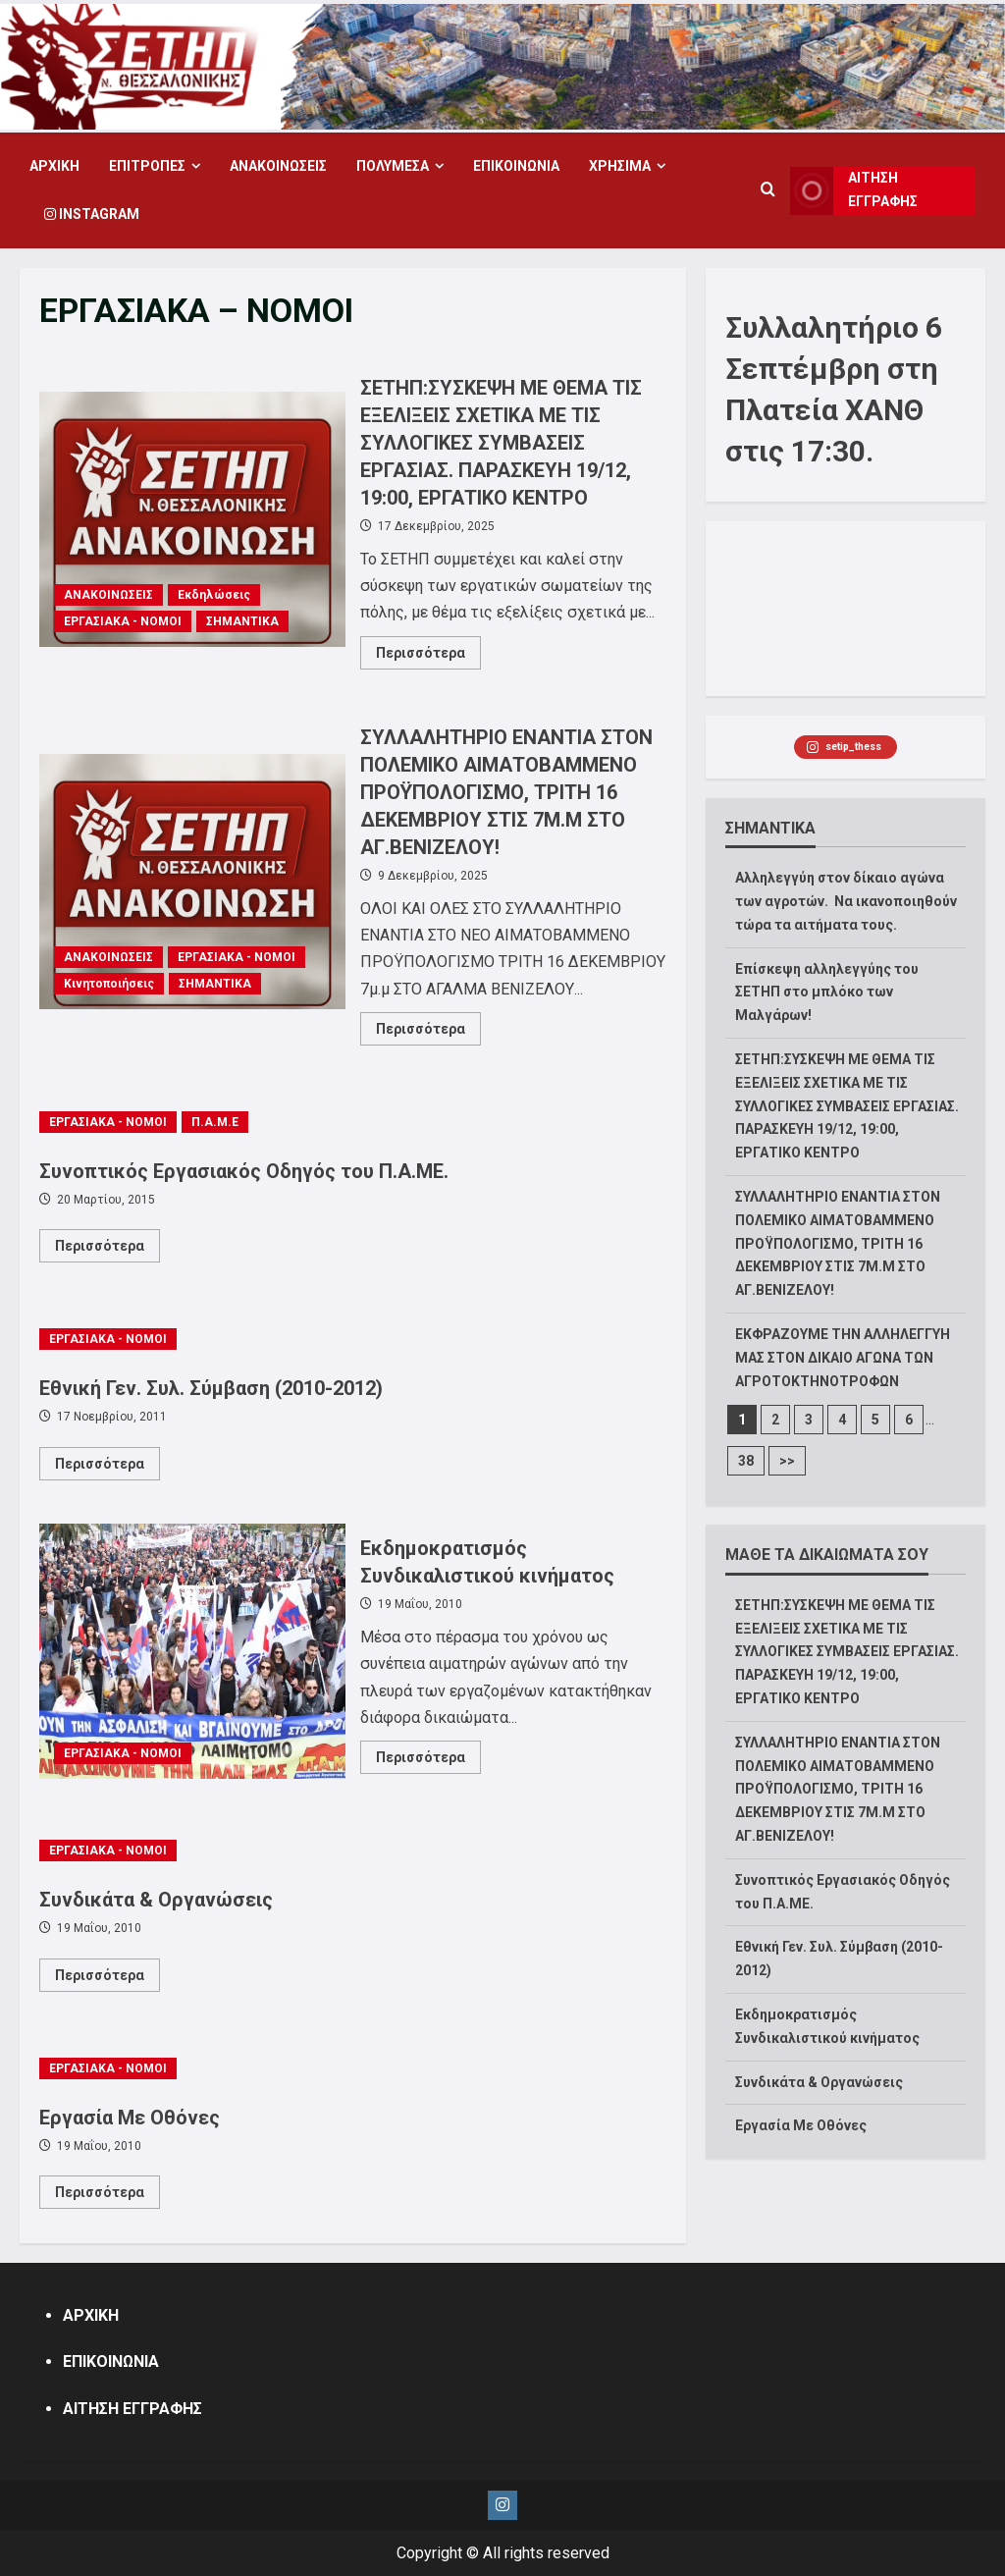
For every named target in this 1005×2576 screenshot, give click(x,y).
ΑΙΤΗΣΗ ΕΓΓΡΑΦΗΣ (132, 2408)
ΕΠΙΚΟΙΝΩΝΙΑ (516, 166)
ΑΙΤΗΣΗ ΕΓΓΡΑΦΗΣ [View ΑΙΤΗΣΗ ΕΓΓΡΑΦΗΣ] (854, 191)
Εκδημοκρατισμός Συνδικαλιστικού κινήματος (192, 1651)
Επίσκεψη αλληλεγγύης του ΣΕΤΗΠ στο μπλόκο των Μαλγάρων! (827, 992)
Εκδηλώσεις (214, 595)
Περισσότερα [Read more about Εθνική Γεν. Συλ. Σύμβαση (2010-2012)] (107, 1467)
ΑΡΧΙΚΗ (54, 166)
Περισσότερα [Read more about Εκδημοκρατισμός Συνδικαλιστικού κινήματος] (428, 1761)
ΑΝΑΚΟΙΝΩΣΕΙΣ (278, 166)
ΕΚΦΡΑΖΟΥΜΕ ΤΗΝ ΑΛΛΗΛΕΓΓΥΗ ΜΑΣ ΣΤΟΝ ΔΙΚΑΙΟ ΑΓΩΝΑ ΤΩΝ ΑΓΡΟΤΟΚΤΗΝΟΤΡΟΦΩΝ (842, 1357)
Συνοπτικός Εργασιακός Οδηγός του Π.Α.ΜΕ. (244, 1171)
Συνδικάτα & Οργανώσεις (156, 1899)
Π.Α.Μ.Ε (214, 1122)
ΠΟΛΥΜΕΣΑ (392, 166)
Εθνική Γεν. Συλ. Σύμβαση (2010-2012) (211, 1388)
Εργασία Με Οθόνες (129, 2117)
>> (787, 1461)
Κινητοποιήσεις (109, 984)
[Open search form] (768, 190)
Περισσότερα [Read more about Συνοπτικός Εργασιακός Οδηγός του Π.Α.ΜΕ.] (107, 1249)
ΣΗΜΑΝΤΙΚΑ (242, 621)
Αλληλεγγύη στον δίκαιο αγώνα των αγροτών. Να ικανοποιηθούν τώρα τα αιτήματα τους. (846, 901)
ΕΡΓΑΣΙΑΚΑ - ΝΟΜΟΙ (123, 621)
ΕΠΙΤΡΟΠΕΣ (147, 166)
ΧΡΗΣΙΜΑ (620, 166)
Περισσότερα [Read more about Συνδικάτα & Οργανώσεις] (107, 1979)
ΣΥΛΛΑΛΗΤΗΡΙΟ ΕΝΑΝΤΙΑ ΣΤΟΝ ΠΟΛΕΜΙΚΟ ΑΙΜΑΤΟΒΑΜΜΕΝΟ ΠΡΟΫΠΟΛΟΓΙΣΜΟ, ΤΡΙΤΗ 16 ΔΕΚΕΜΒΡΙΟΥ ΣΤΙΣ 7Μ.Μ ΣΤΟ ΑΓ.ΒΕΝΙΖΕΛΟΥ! (192, 881)
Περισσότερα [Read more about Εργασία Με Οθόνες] (107, 2196)
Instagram (91, 214)
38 (746, 1461)
